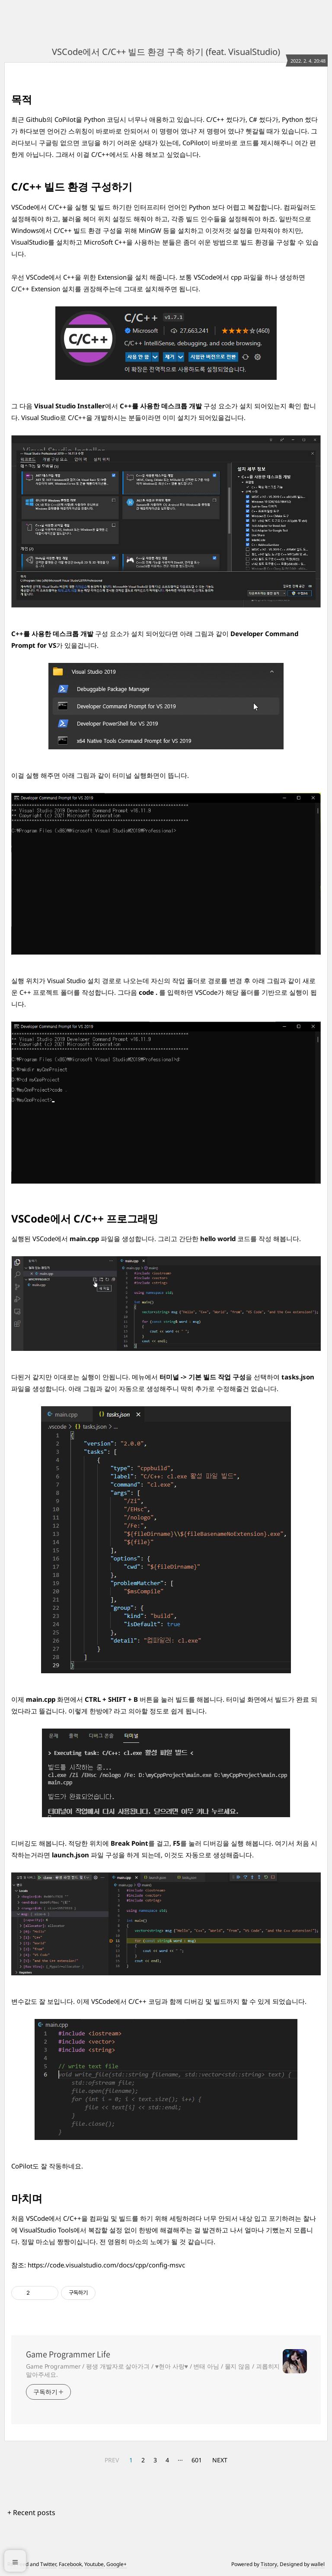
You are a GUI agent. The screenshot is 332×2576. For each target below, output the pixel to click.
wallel (318, 2564)
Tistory (269, 2564)
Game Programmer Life (68, 2354)
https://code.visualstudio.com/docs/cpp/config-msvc (106, 2265)
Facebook (70, 2564)
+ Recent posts (31, 2512)
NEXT (219, 2460)
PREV (112, 2460)
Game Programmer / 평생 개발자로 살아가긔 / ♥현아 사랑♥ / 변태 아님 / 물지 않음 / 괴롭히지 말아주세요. (153, 2370)
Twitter (48, 2564)
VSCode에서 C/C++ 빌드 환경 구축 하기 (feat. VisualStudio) (166, 51)
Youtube (94, 2564)
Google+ (116, 2564)
